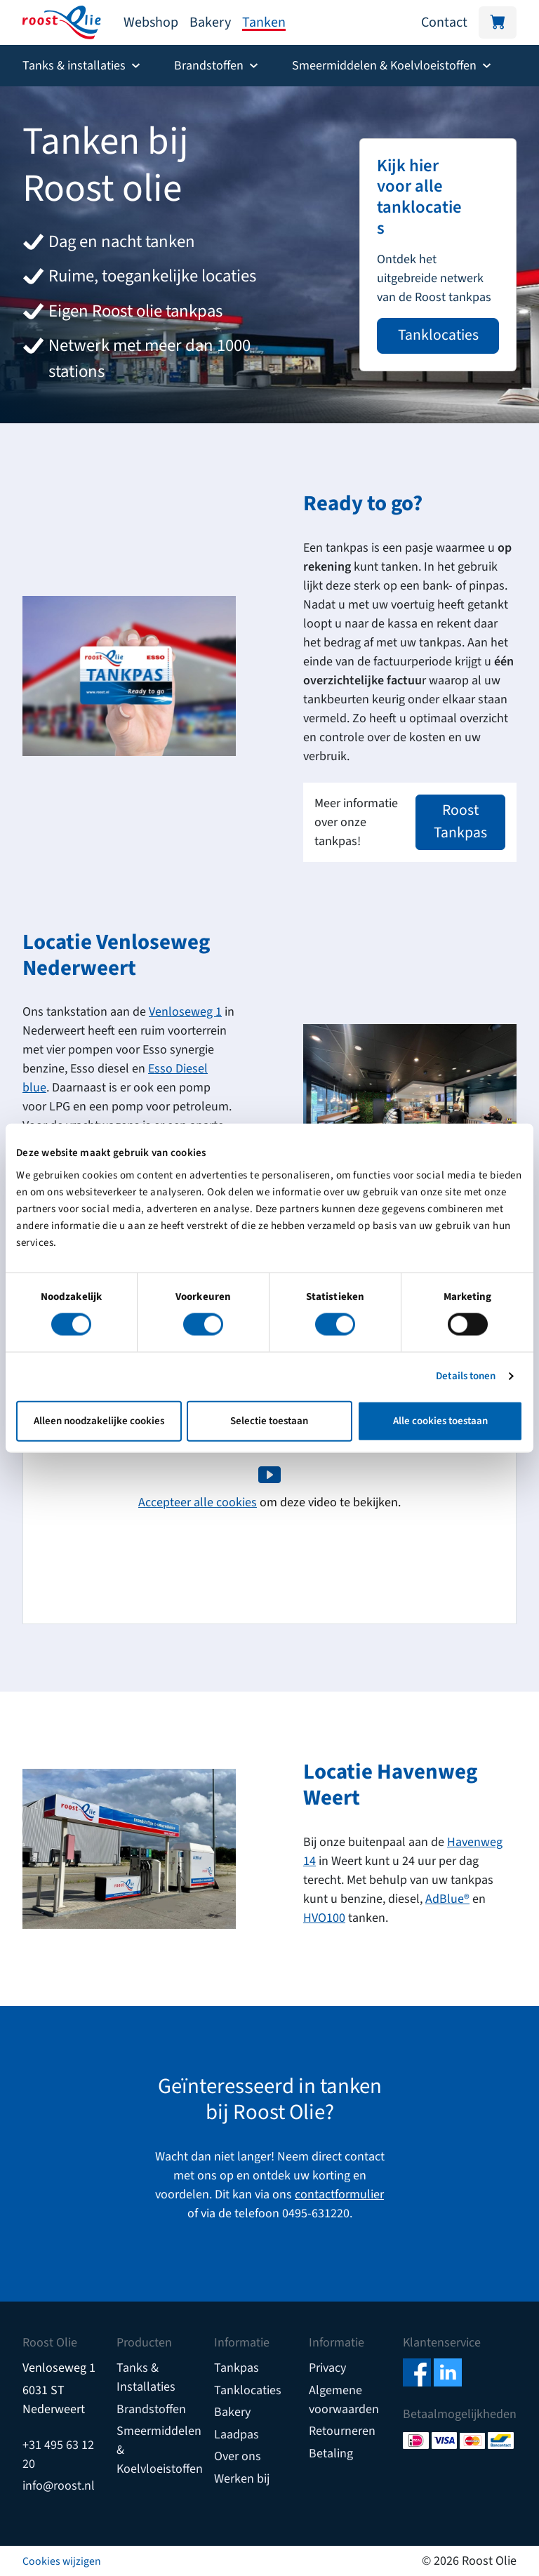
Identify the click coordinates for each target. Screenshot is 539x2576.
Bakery (210, 22)
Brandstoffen (151, 2409)
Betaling (331, 2453)
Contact (444, 22)
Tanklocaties (438, 335)
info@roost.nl (58, 2486)
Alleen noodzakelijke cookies (99, 1420)
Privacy (327, 2368)
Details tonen (465, 1376)
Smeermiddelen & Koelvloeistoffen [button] (384, 65)
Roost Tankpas (460, 821)
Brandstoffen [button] (209, 65)
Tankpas (236, 2368)
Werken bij (242, 2479)
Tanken (264, 22)
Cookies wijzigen (61, 2561)
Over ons (237, 2456)
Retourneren (342, 2431)
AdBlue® (447, 1899)
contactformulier (339, 2194)
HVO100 (324, 1918)
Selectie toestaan (269, 1420)
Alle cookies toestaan (440, 1420)
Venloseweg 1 (185, 1012)
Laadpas (236, 2434)
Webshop (151, 22)
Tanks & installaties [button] (74, 65)
